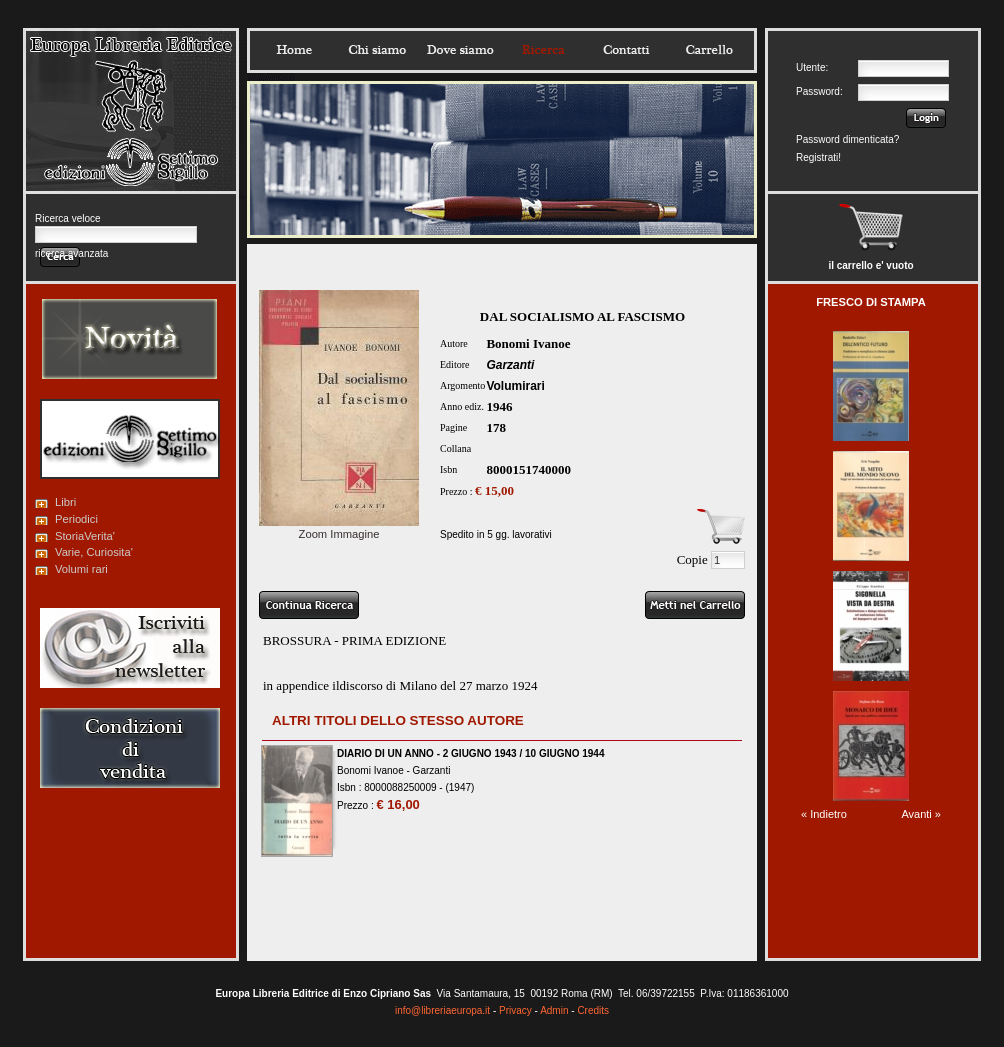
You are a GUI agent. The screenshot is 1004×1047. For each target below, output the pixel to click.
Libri (65, 502)
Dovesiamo (460, 50)
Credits (593, 1010)
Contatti (626, 50)
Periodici (76, 519)
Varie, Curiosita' (94, 552)
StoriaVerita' (85, 536)
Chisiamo (377, 50)
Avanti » (921, 814)
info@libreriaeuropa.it (442, 1010)
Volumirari (515, 386)
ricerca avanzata (71, 253)
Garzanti (510, 365)
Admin (554, 1010)
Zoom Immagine (339, 528)
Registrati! (818, 157)
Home (294, 50)
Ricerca (543, 50)
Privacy (515, 1010)
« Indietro (824, 814)
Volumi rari (81, 569)
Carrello (709, 50)
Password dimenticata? (847, 139)
